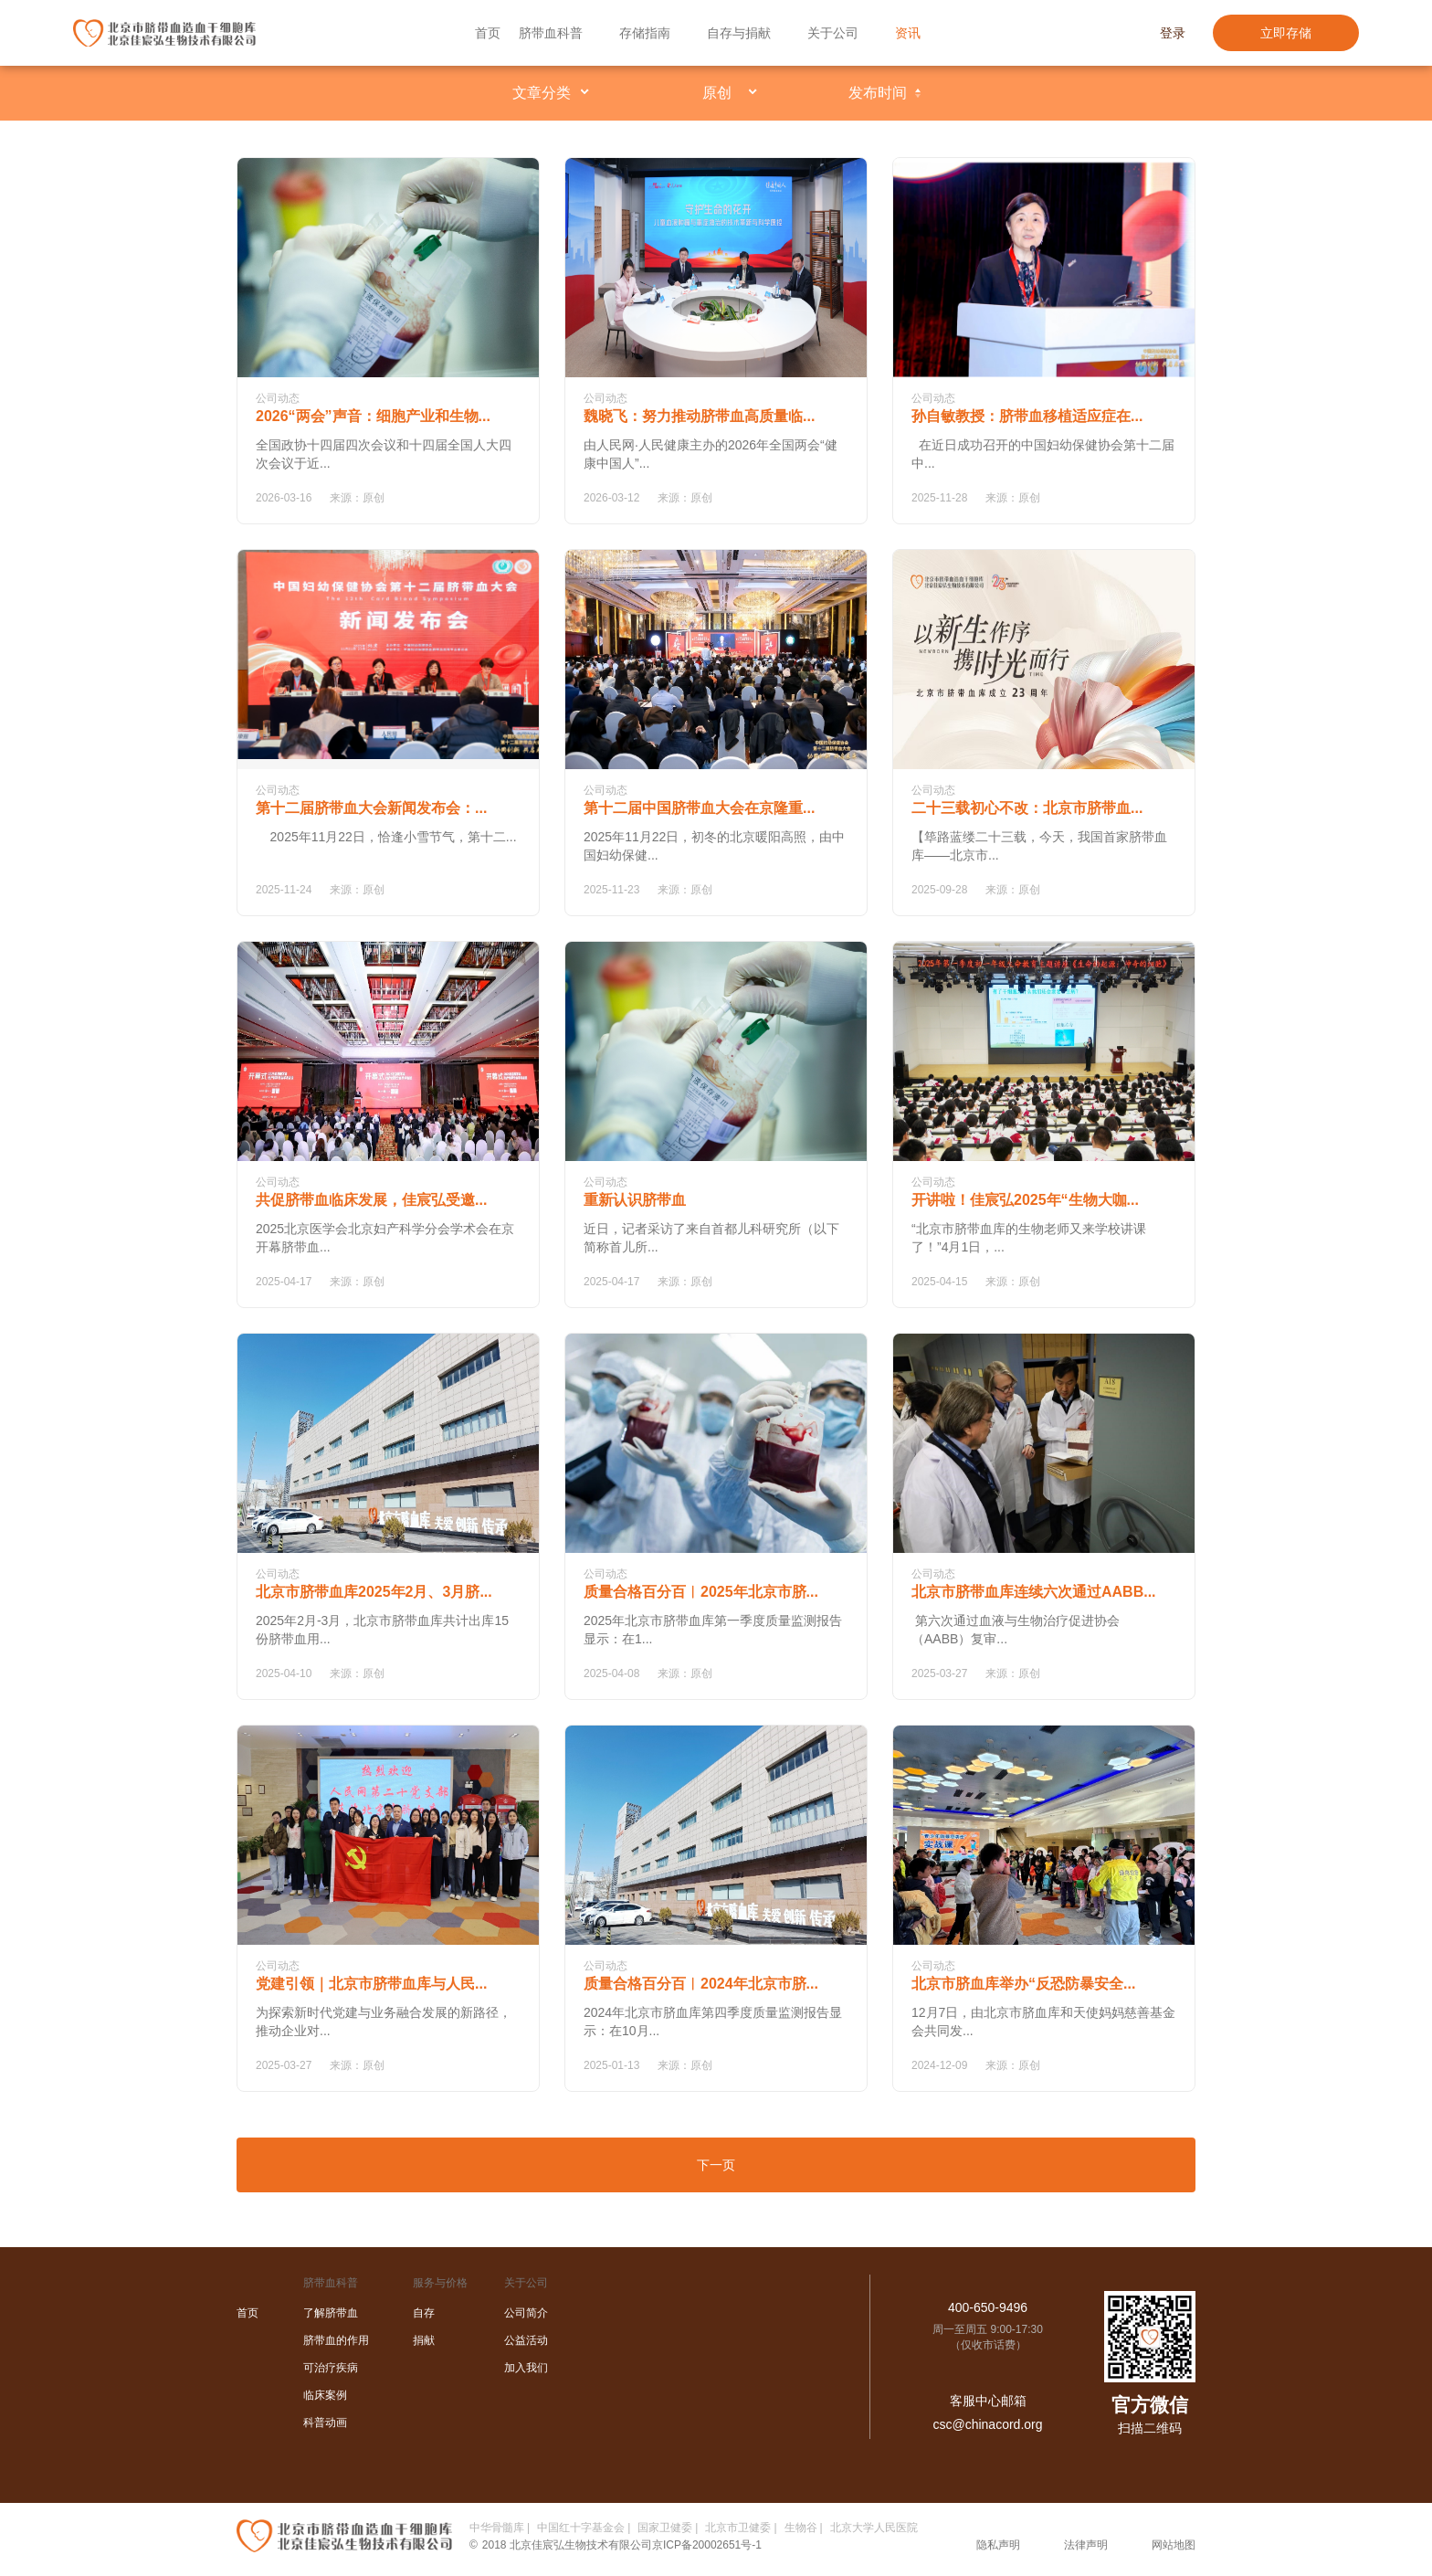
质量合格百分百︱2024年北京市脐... (701, 1983)
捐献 (424, 2340)
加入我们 (526, 2367)
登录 (1172, 33)
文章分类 (541, 92)
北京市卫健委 (738, 2527)
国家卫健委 (664, 2527)
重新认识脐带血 (635, 1200)
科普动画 (325, 2422)
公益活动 (526, 2340)
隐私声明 (998, 2545)
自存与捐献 (739, 33)
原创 (717, 92)
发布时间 (877, 92)
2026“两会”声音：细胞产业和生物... (373, 416)
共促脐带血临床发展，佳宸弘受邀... (371, 1200)
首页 (487, 33)
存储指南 (644, 33)
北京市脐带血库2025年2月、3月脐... (374, 1591)
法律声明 (1086, 2545)
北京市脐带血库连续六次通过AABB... (1033, 1591)
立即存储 (1285, 33)
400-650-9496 (987, 2307)
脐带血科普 (551, 33)
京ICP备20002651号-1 (707, 2545)
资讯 (908, 33)
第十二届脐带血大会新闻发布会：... (371, 808)
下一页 (716, 2165)
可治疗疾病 (330, 2367)
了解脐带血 (330, 2313)
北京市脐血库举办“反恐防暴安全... (1023, 1983)
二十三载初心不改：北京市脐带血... (1026, 808)
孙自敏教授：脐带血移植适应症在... (1026, 416)
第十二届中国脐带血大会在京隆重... (699, 808)
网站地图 (1173, 2545)
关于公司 (832, 33)
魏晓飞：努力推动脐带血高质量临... (699, 416)
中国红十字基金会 (581, 2527)
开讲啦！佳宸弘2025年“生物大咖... (1025, 1200)
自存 (424, 2313)
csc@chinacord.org (987, 2424)
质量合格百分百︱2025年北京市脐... (701, 1591)
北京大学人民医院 (874, 2527)
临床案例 (325, 2395)
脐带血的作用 (336, 2340)
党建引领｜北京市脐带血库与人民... (371, 1983)
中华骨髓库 (496, 2527)
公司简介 (526, 2313)
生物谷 (800, 2527)
